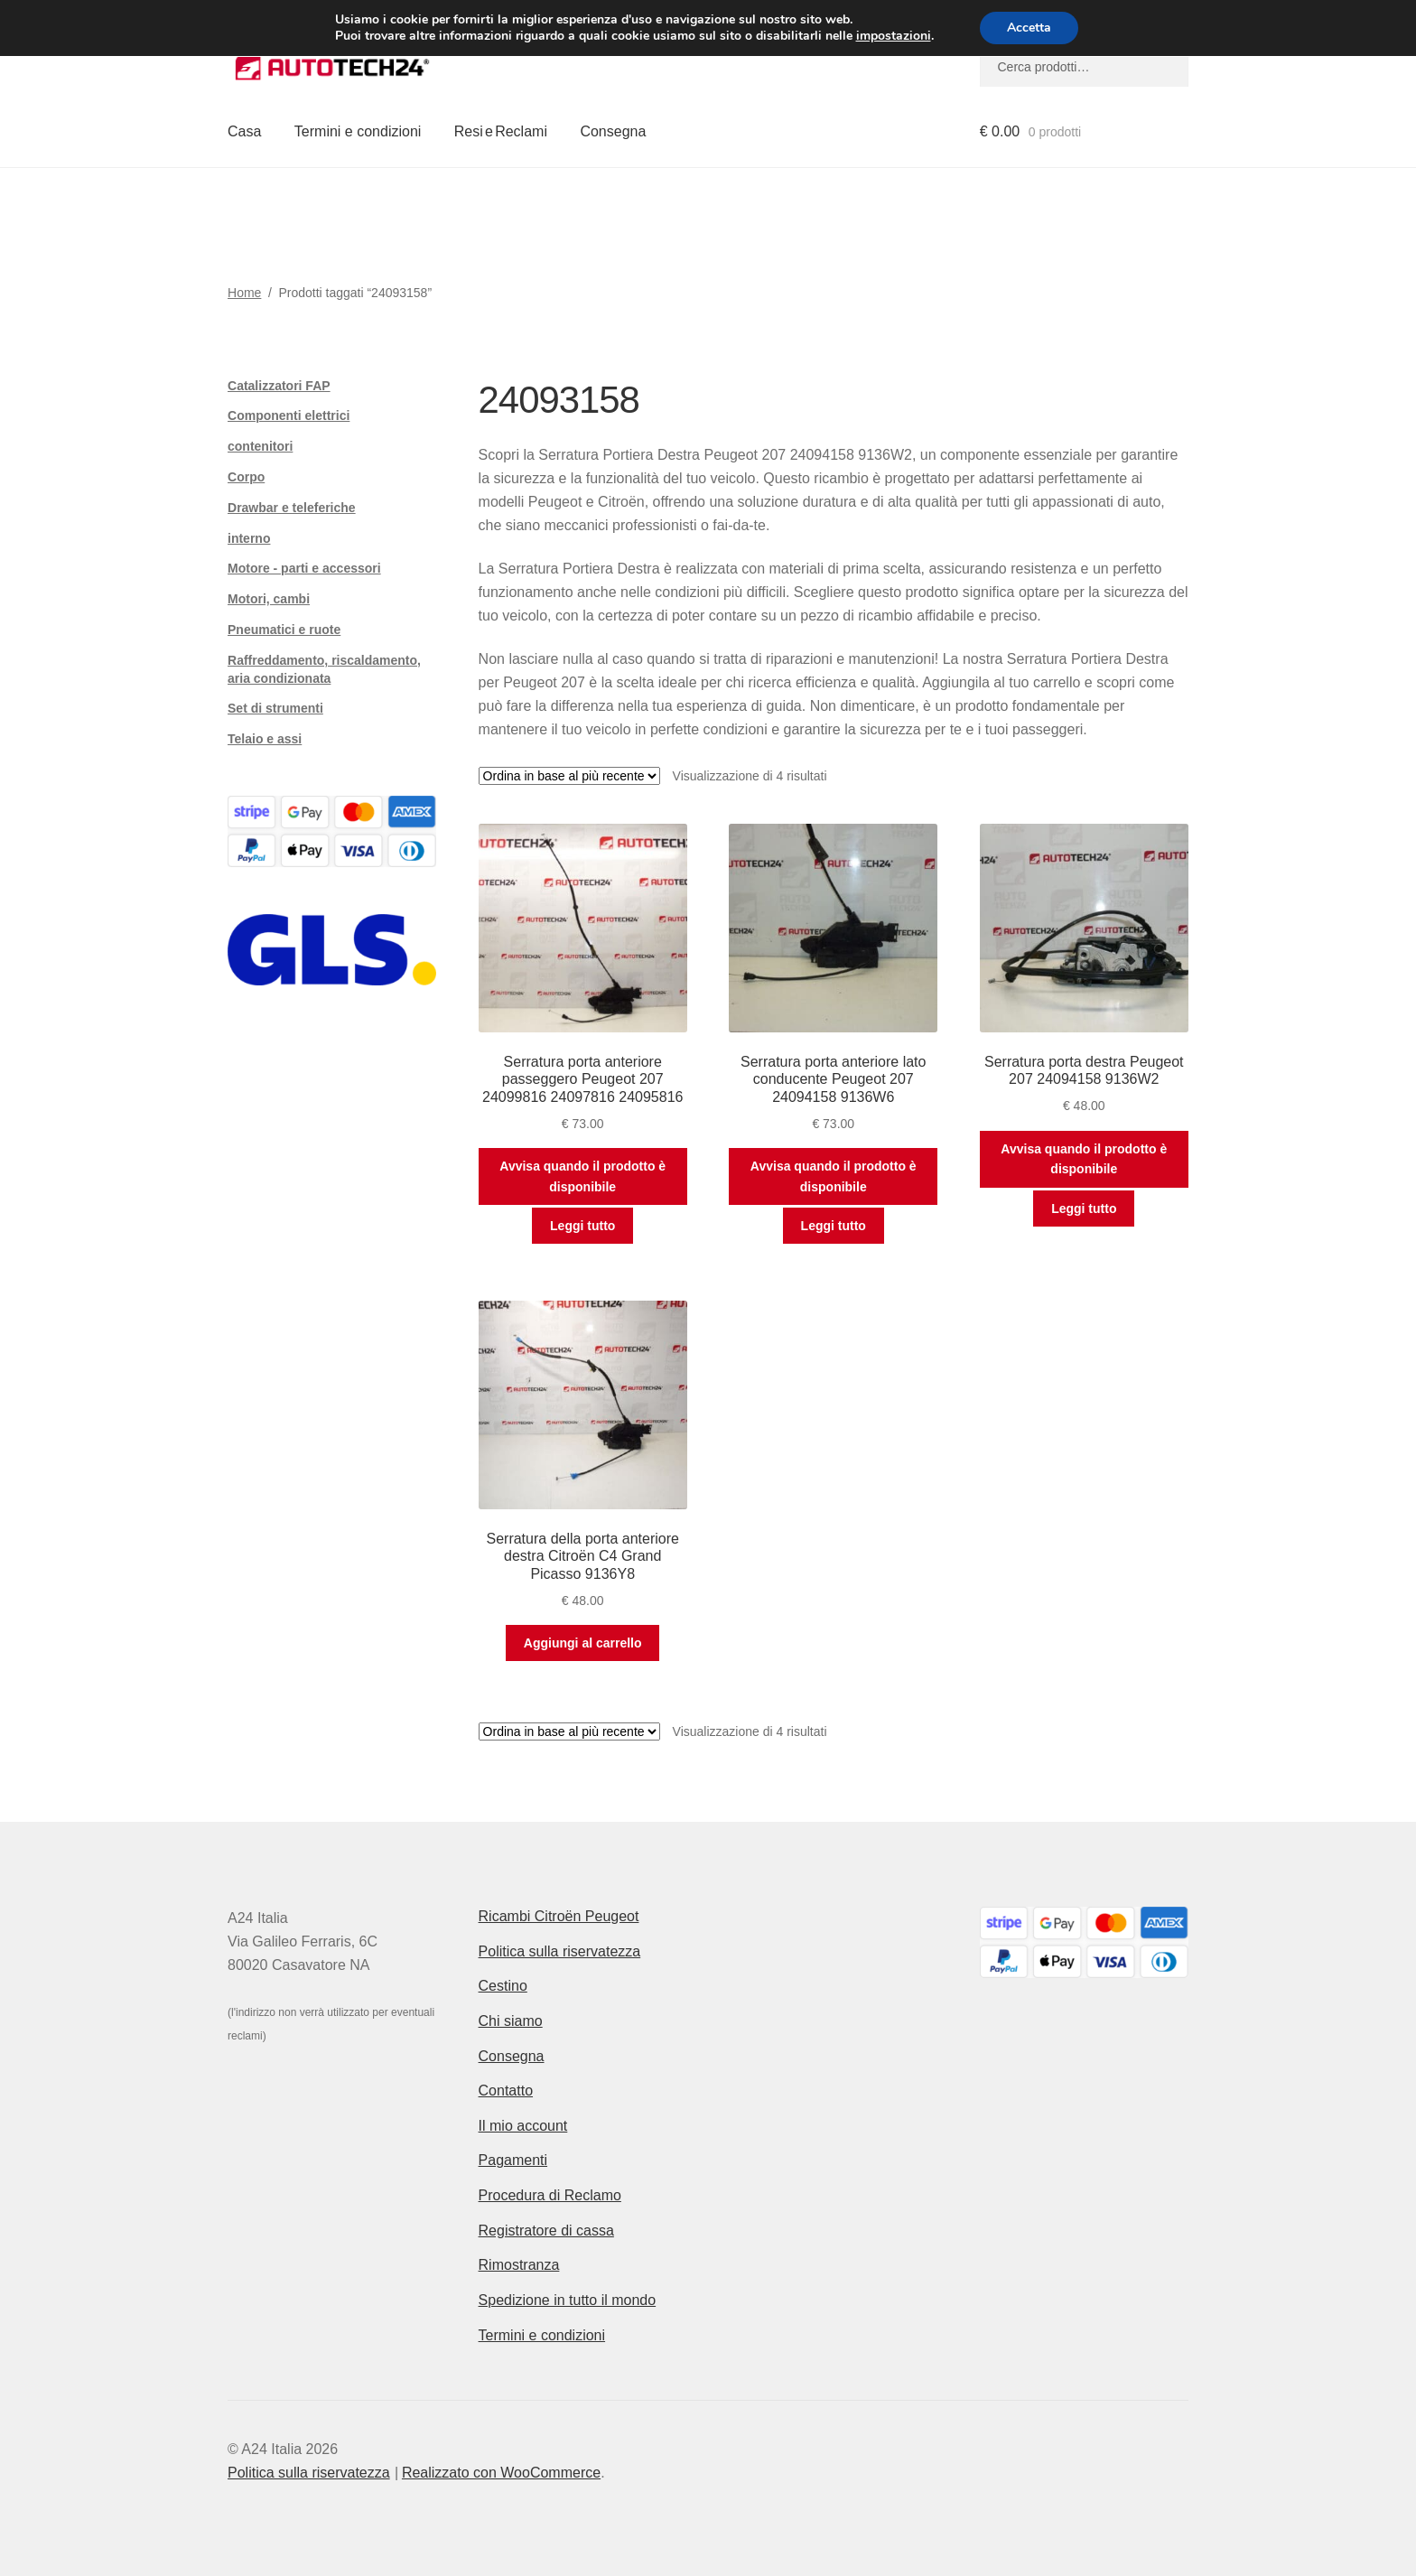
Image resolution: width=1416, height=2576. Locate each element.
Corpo (246, 477)
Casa (244, 131)
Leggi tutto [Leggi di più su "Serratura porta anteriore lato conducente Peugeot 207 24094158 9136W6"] (833, 1225)
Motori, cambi (269, 599)
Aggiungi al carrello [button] (583, 1643)
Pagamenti (513, 2160)
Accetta (1029, 27)
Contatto (506, 2090)
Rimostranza (519, 2265)
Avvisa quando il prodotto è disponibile (582, 1176)
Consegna (613, 131)
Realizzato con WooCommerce (501, 2472)
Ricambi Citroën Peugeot (559, 1916)
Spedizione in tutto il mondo (568, 2300)
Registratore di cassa (546, 2230)
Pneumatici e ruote (284, 629)
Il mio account (523, 2125)
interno (249, 538)
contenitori (260, 446)
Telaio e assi (265, 739)
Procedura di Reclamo (550, 2195)
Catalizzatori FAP (279, 385)
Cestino (503, 1985)
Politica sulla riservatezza (560, 1951)
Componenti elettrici (288, 415)
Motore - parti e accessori (304, 568)
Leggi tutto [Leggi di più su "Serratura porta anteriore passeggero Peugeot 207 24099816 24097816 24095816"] (582, 1225)
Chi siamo (511, 2021)
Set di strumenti (275, 708)
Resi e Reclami (500, 131)
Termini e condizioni (358, 131)
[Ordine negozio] (569, 776)
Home (244, 292)
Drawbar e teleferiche (292, 507)
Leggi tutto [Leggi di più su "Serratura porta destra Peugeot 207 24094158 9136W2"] (1083, 1208)
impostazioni (892, 36)
